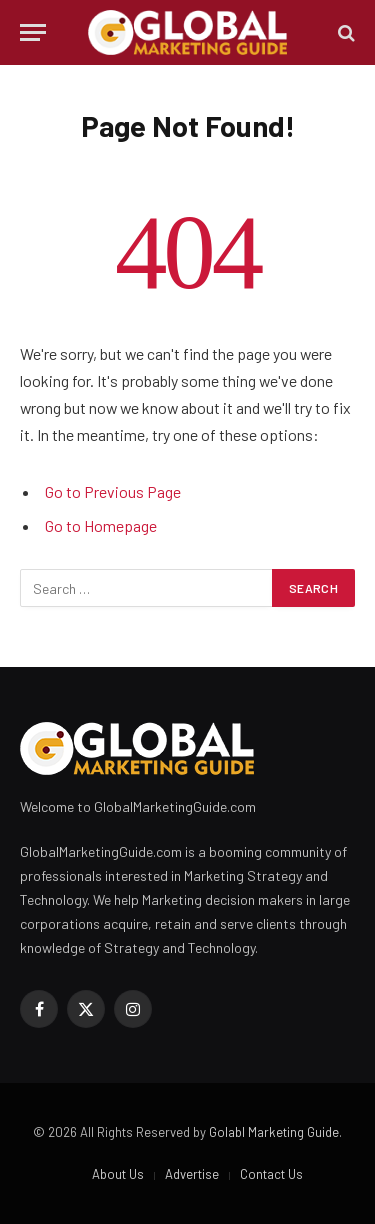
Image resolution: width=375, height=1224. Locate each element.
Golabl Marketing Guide (274, 1132)
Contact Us (271, 1174)
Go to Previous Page (113, 491)
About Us (118, 1174)
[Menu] (33, 32)
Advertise (192, 1174)
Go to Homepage (101, 525)
